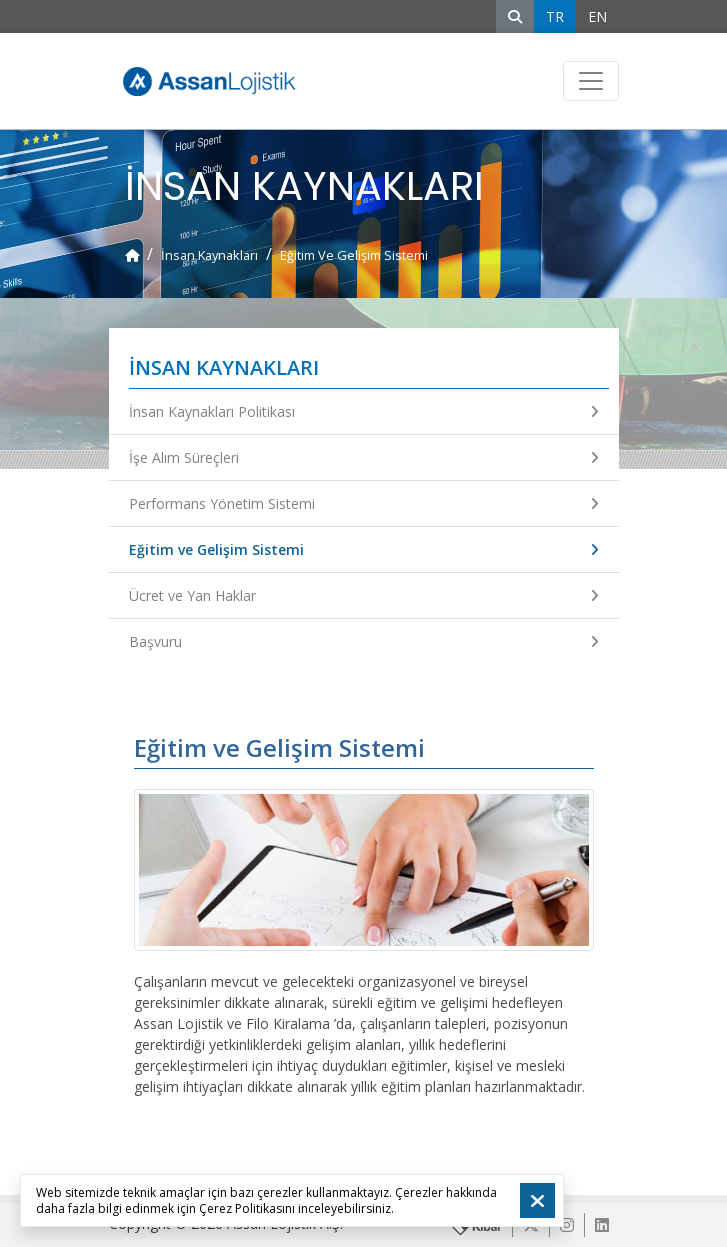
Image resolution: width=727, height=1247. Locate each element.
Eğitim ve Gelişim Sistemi (364, 549)
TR (555, 16)
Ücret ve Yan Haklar (364, 595)
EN (597, 16)
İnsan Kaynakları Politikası (364, 411)
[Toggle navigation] (591, 81)
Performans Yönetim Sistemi (364, 503)
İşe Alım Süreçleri (364, 457)
